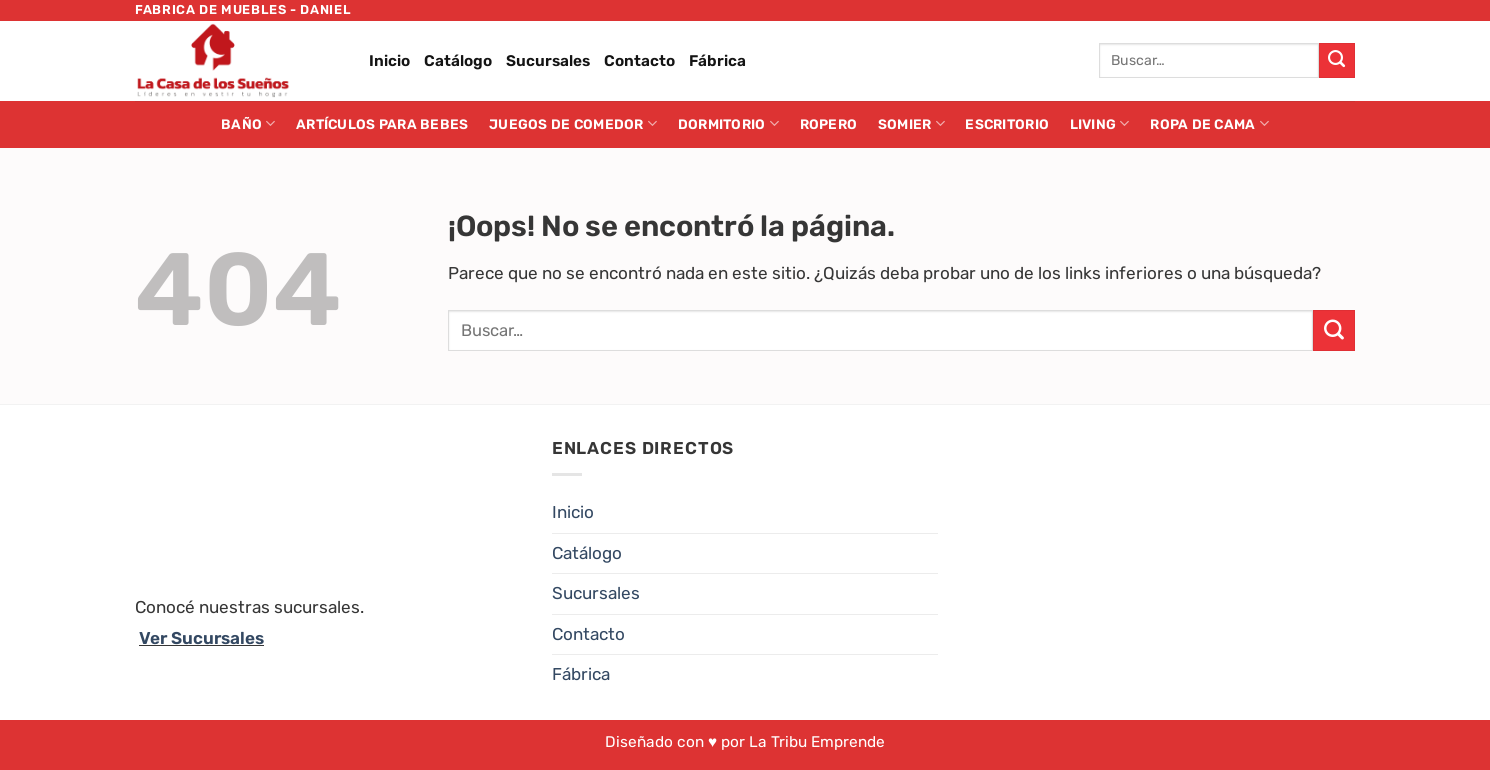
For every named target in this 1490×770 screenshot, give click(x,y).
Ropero (829, 124)
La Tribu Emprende (817, 742)
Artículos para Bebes (382, 124)
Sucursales (548, 61)
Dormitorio (728, 123)
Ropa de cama (1209, 123)
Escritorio (1007, 124)
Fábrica (717, 61)
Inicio (389, 61)
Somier (911, 123)
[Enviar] (1337, 61)
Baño (248, 123)
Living (1100, 123)
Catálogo (458, 61)
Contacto (639, 61)
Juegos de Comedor (573, 123)
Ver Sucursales (201, 638)
